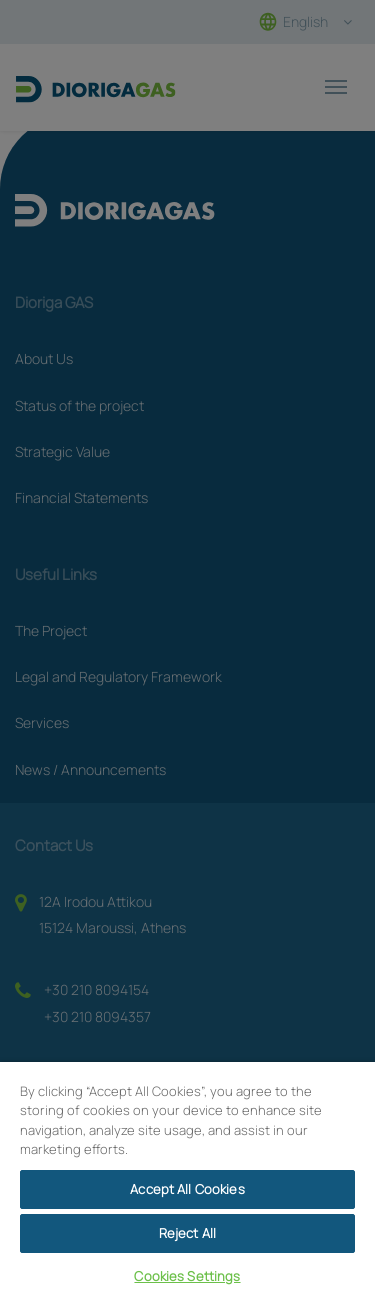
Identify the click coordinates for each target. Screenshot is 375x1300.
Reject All (187, 1233)
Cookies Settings (187, 1276)
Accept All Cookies (187, 1189)
